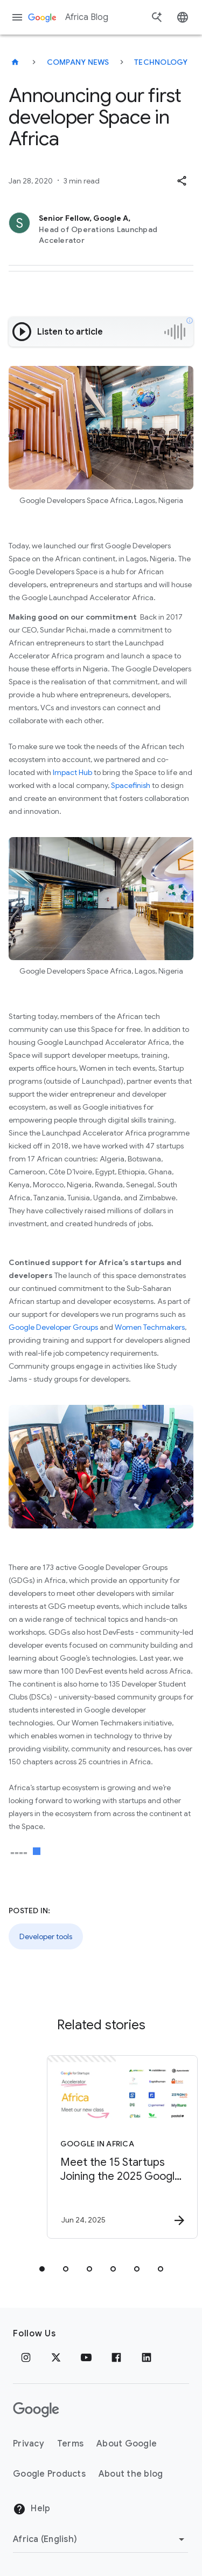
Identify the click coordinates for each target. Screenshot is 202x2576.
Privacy (28, 2443)
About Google (126, 2443)
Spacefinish (130, 785)
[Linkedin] (146, 2357)
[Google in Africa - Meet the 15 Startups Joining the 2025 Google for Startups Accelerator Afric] (120, 2147)
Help (31, 2509)
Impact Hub (72, 772)
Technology (161, 62)
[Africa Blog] (15, 62)
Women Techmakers (150, 1327)
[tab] (42, 2269)
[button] (181, 181)
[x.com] (56, 2357)
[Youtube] (86, 2357)
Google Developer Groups (53, 1327)
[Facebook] (116, 2357)
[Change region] (100, 2539)
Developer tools (45, 1936)
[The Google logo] (36, 2410)
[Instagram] (26, 2357)
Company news (78, 62)
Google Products (49, 2474)
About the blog (131, 2474)
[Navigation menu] (17, 17)
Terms (70, 2443)
